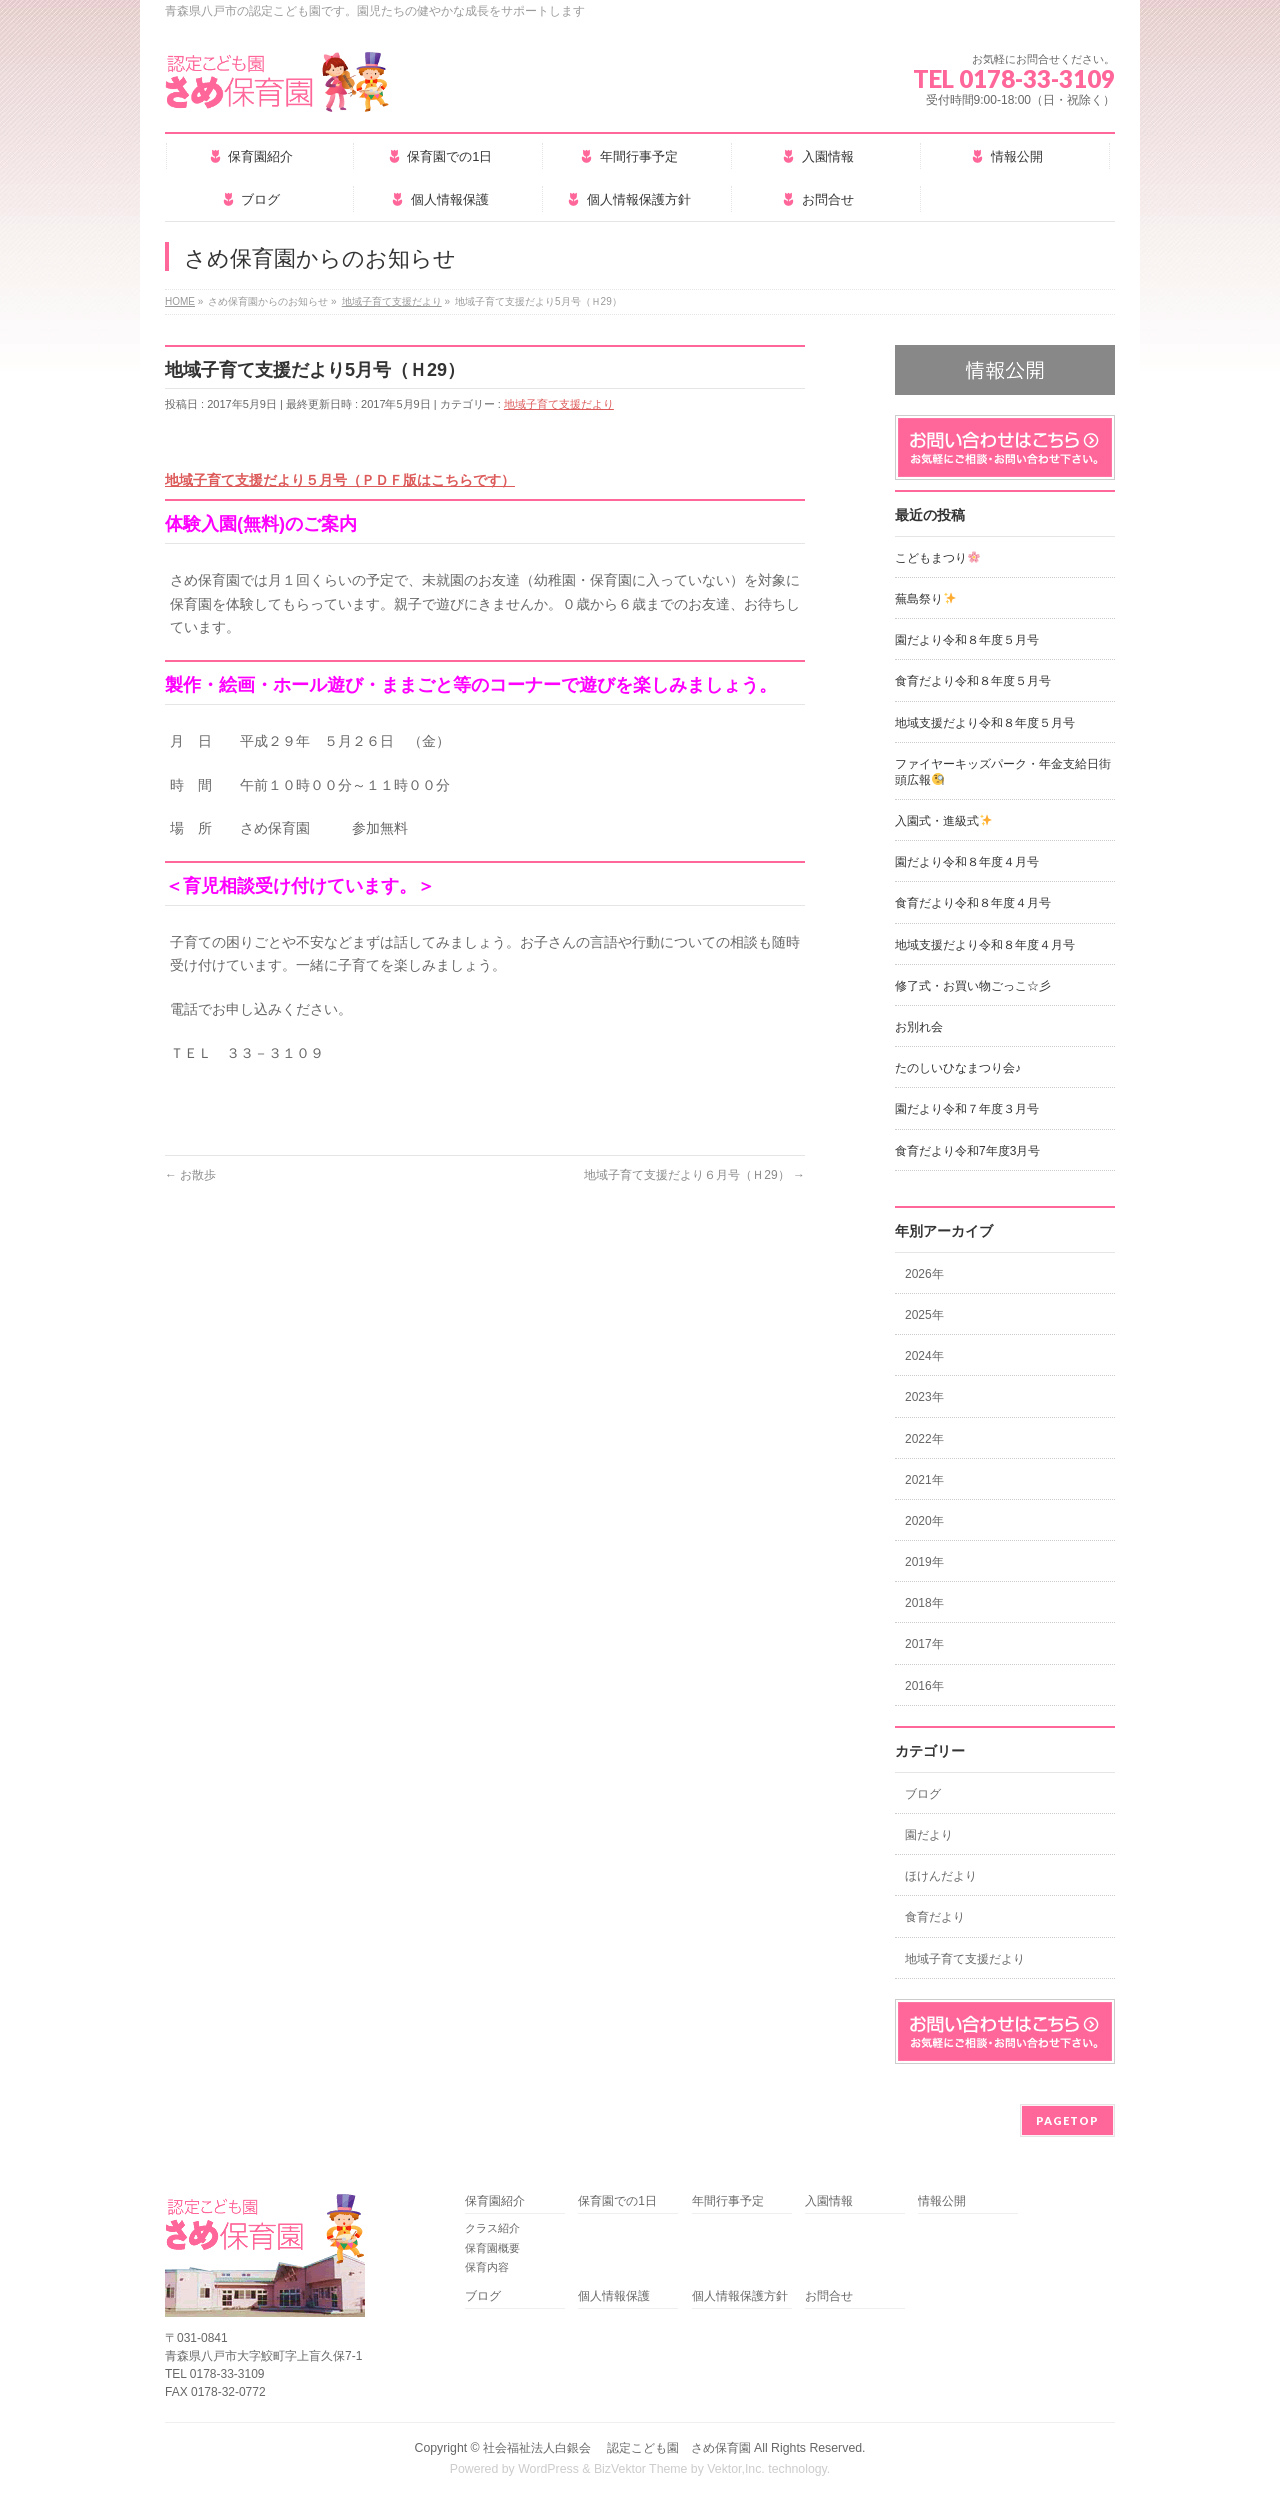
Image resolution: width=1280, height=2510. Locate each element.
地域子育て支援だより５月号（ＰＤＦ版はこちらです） (340, 480)
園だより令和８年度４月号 (967, 862)
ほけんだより (941, 1876)
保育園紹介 (495, 2201)
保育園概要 (492, 2248)
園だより (929, 1835)
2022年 (924, 1439)
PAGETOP (1067, 2120)
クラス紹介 (492, 2228)
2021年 (924, 1480)
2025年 (924, 1315)
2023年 (924, 1397)
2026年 (924, 1274)
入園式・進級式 (943, 821)
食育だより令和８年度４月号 (973, 903)
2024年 (924, 1356)
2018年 (924, 1603)
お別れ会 (919, 1027)
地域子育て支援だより (559, 404)
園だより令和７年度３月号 (967, 1109)
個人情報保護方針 (740, 2296)
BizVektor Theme (641, 2469)
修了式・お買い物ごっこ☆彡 (973, 986)
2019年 (924, 1562)
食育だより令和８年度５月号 (973, 681)
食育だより (935, 1917)
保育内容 (487, 2267)
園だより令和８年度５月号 (967, 640)
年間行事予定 (728, 2201)
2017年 (924, 1644)
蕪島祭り (925, 599)
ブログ (923, 1794)
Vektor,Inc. (736, 2469)
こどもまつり (937, 558)
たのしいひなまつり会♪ (958, 1068)
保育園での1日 (617, 2201)
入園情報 (829, 2201)
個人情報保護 (614, 2296)
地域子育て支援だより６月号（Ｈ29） (694, 1175)
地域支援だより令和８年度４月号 (985, 945)
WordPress (548, 2469)
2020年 (924, 1521)
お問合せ (829, 2296)
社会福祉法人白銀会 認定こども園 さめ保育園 (616, 2448)
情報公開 (942, 2201)
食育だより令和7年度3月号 (967, 1151)
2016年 (924, 1686)
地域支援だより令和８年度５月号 (985, 723)
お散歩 (190, 1175)
